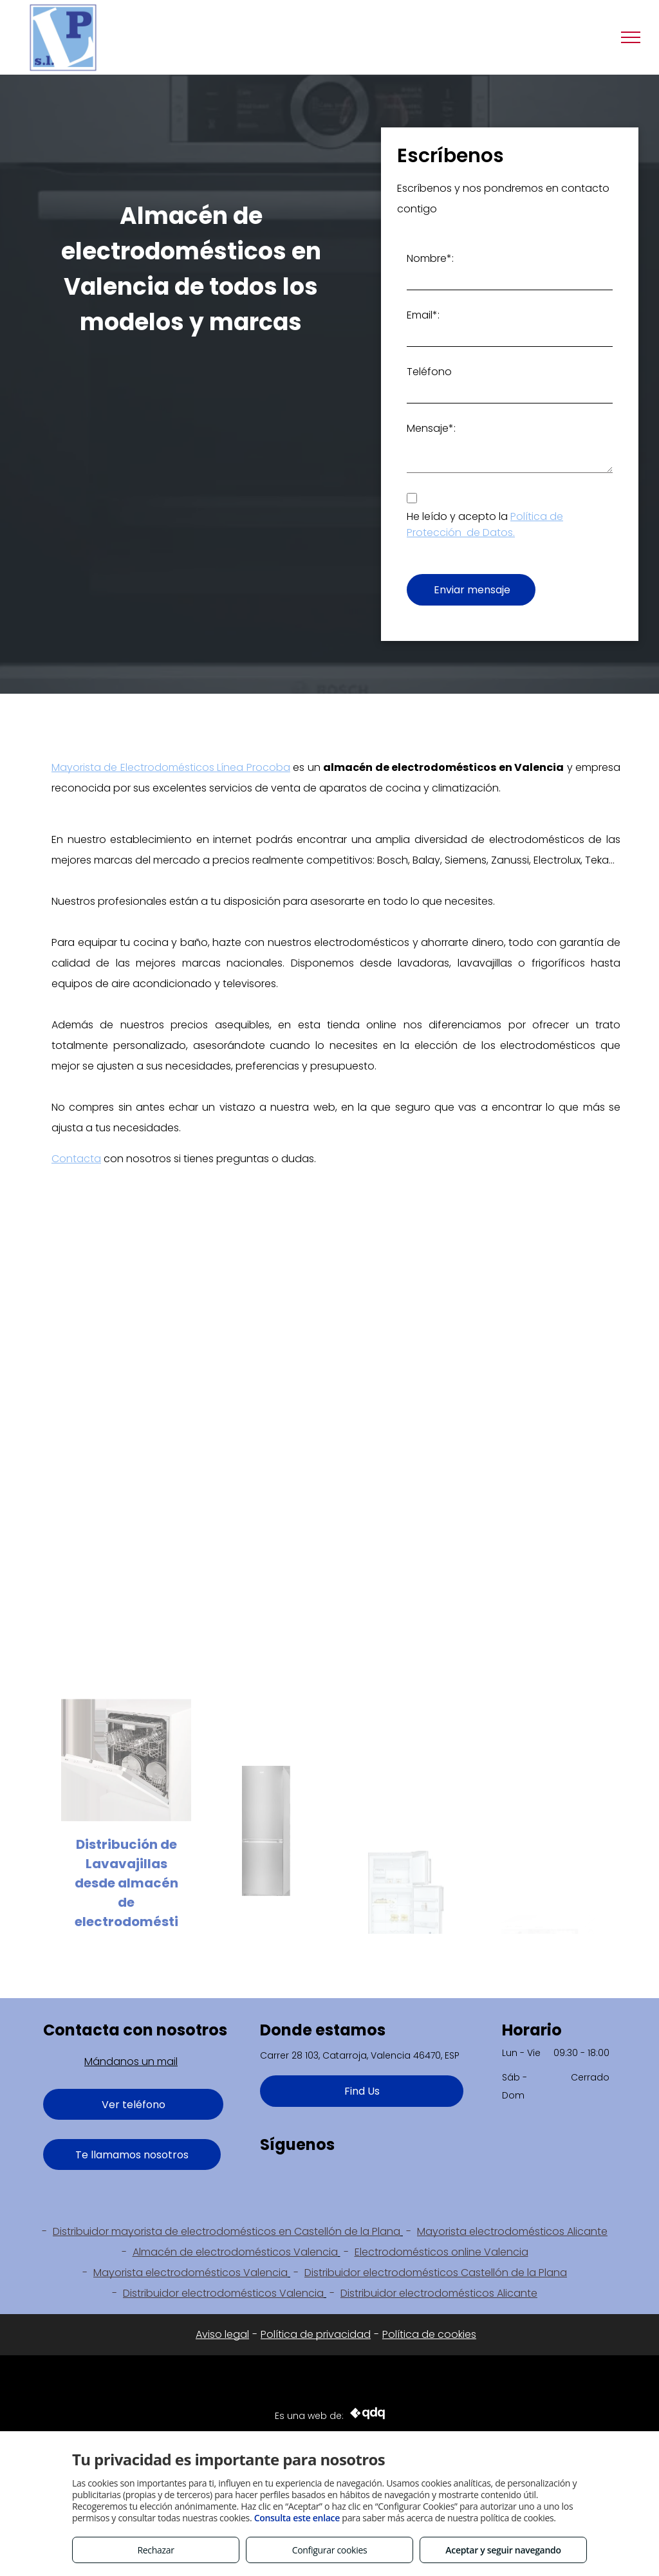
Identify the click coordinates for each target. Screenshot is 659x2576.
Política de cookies (429, 2334)
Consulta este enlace (297, 2518)
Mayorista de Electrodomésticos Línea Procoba (170, 767)
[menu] (630, 37)
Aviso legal (222, 2334)
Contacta (76, 1158)
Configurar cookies (329, 2550)
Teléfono (429, 371)
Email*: (423, 315)
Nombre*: (430, 258)
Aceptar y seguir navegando (503, 2550)
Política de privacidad (316, 2334)
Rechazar (155, 2550)
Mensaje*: (431, 428)
